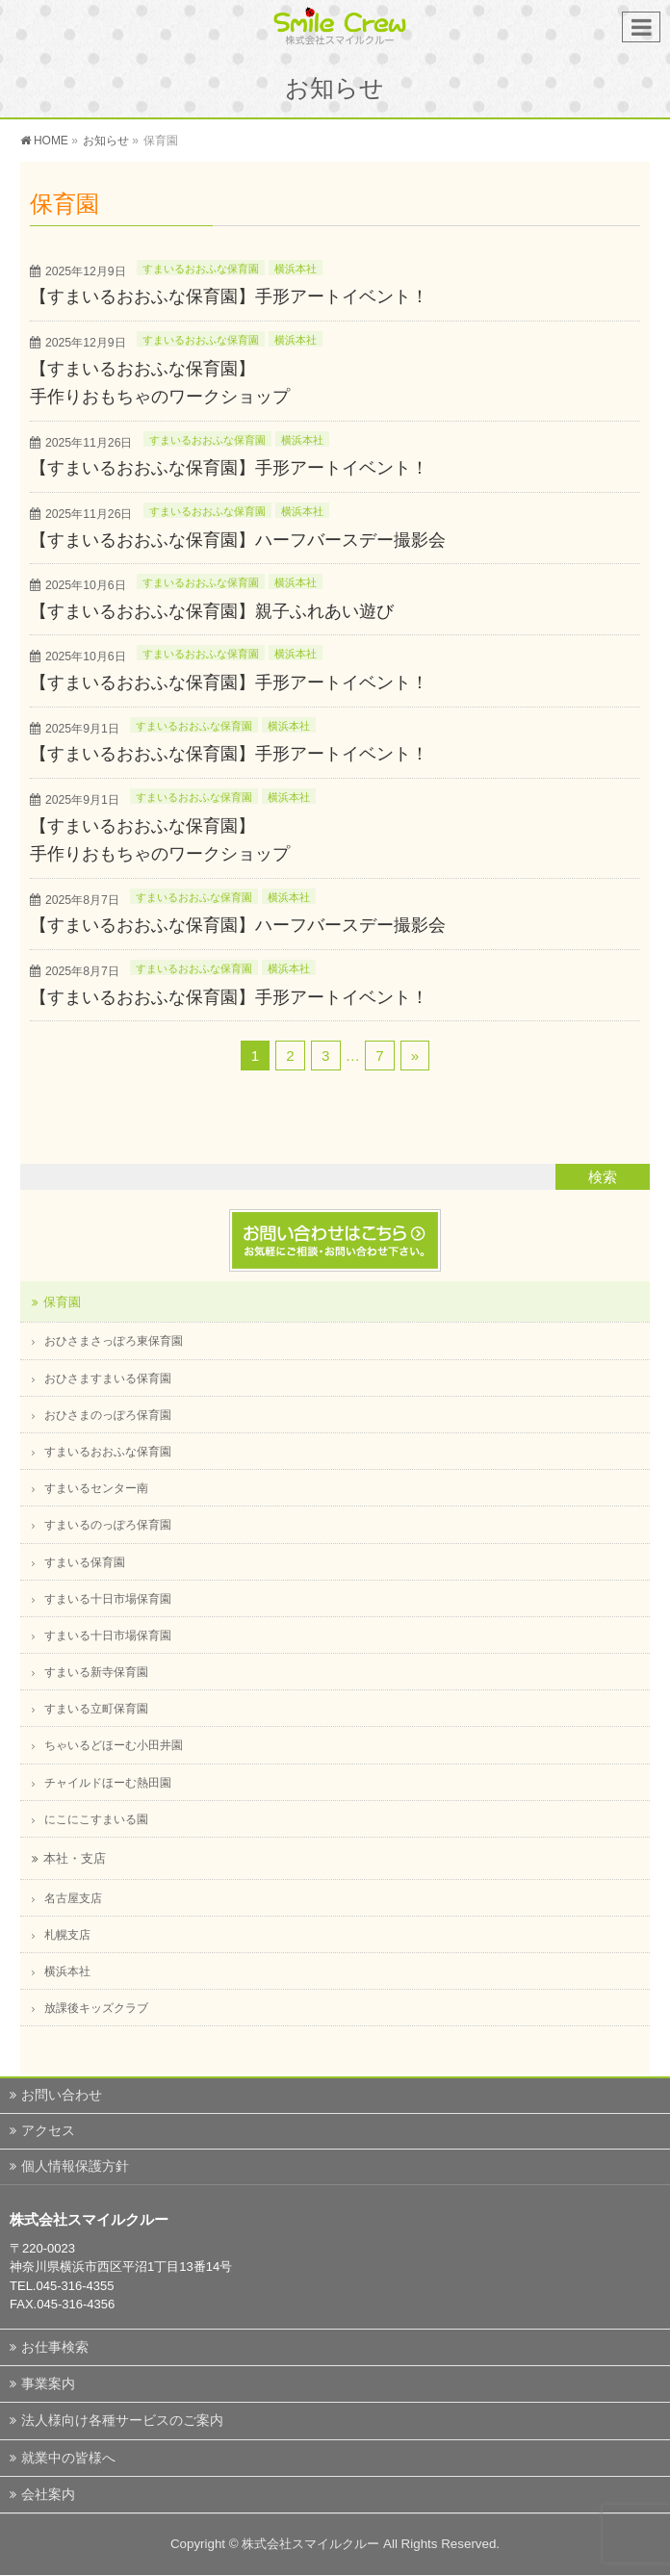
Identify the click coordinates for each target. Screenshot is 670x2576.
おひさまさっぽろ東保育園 (113, 1341)
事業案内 (48, 2383)
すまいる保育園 (84, 1562)
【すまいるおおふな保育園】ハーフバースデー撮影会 (238, 539)
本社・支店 (74, 1858)
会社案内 (48, 2494)
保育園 (62, 1302)
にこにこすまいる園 (96, 1819)
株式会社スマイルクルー (310, 2544)
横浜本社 (295, 268)
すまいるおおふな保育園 (200, 268)
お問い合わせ (61, 2094)
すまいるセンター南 (96, 1488)
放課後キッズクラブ (96, 2008)
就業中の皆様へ (68, 2457)
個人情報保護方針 (75, 2166)
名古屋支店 (73, 1898)
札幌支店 (67, 1935)
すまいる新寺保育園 (96, 1672)
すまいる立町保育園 (96, 1708)
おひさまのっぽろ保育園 (107, 1415)
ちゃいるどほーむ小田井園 (113, 1745)
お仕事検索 (55, 2347)
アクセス (48, 2130)
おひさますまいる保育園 (107, 1378)
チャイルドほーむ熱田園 (107, 1783)
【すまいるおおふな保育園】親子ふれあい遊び (212, 611)
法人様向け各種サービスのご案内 (122, 2420)
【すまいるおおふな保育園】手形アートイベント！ (229, 296)
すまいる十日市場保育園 (107, 1599)
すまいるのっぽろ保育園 (107, 1525)
